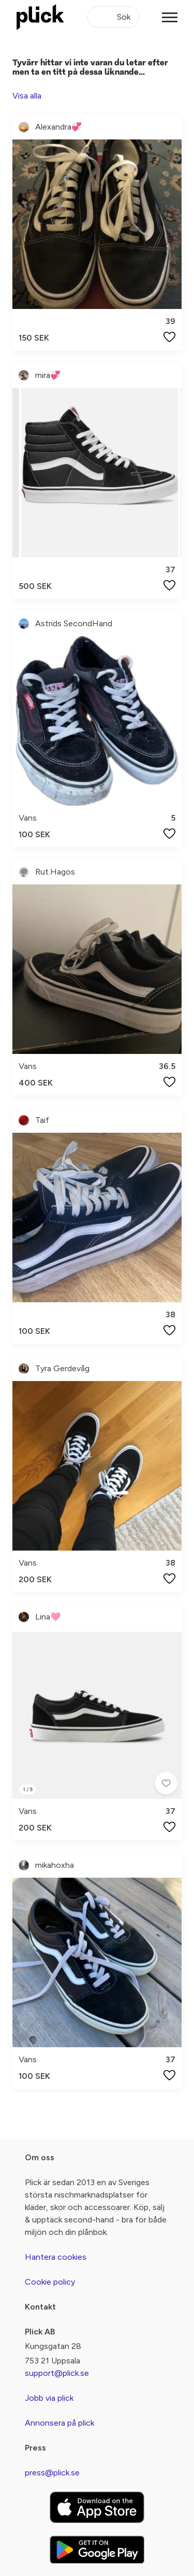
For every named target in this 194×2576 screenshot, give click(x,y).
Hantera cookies (55, 2257)
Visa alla (26, 96)
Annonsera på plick (59, 2423)
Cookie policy (50, 2282)
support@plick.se (57, 2373)
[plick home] (40, 17)
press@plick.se (52, 2473)
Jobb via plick (49, 2398)
